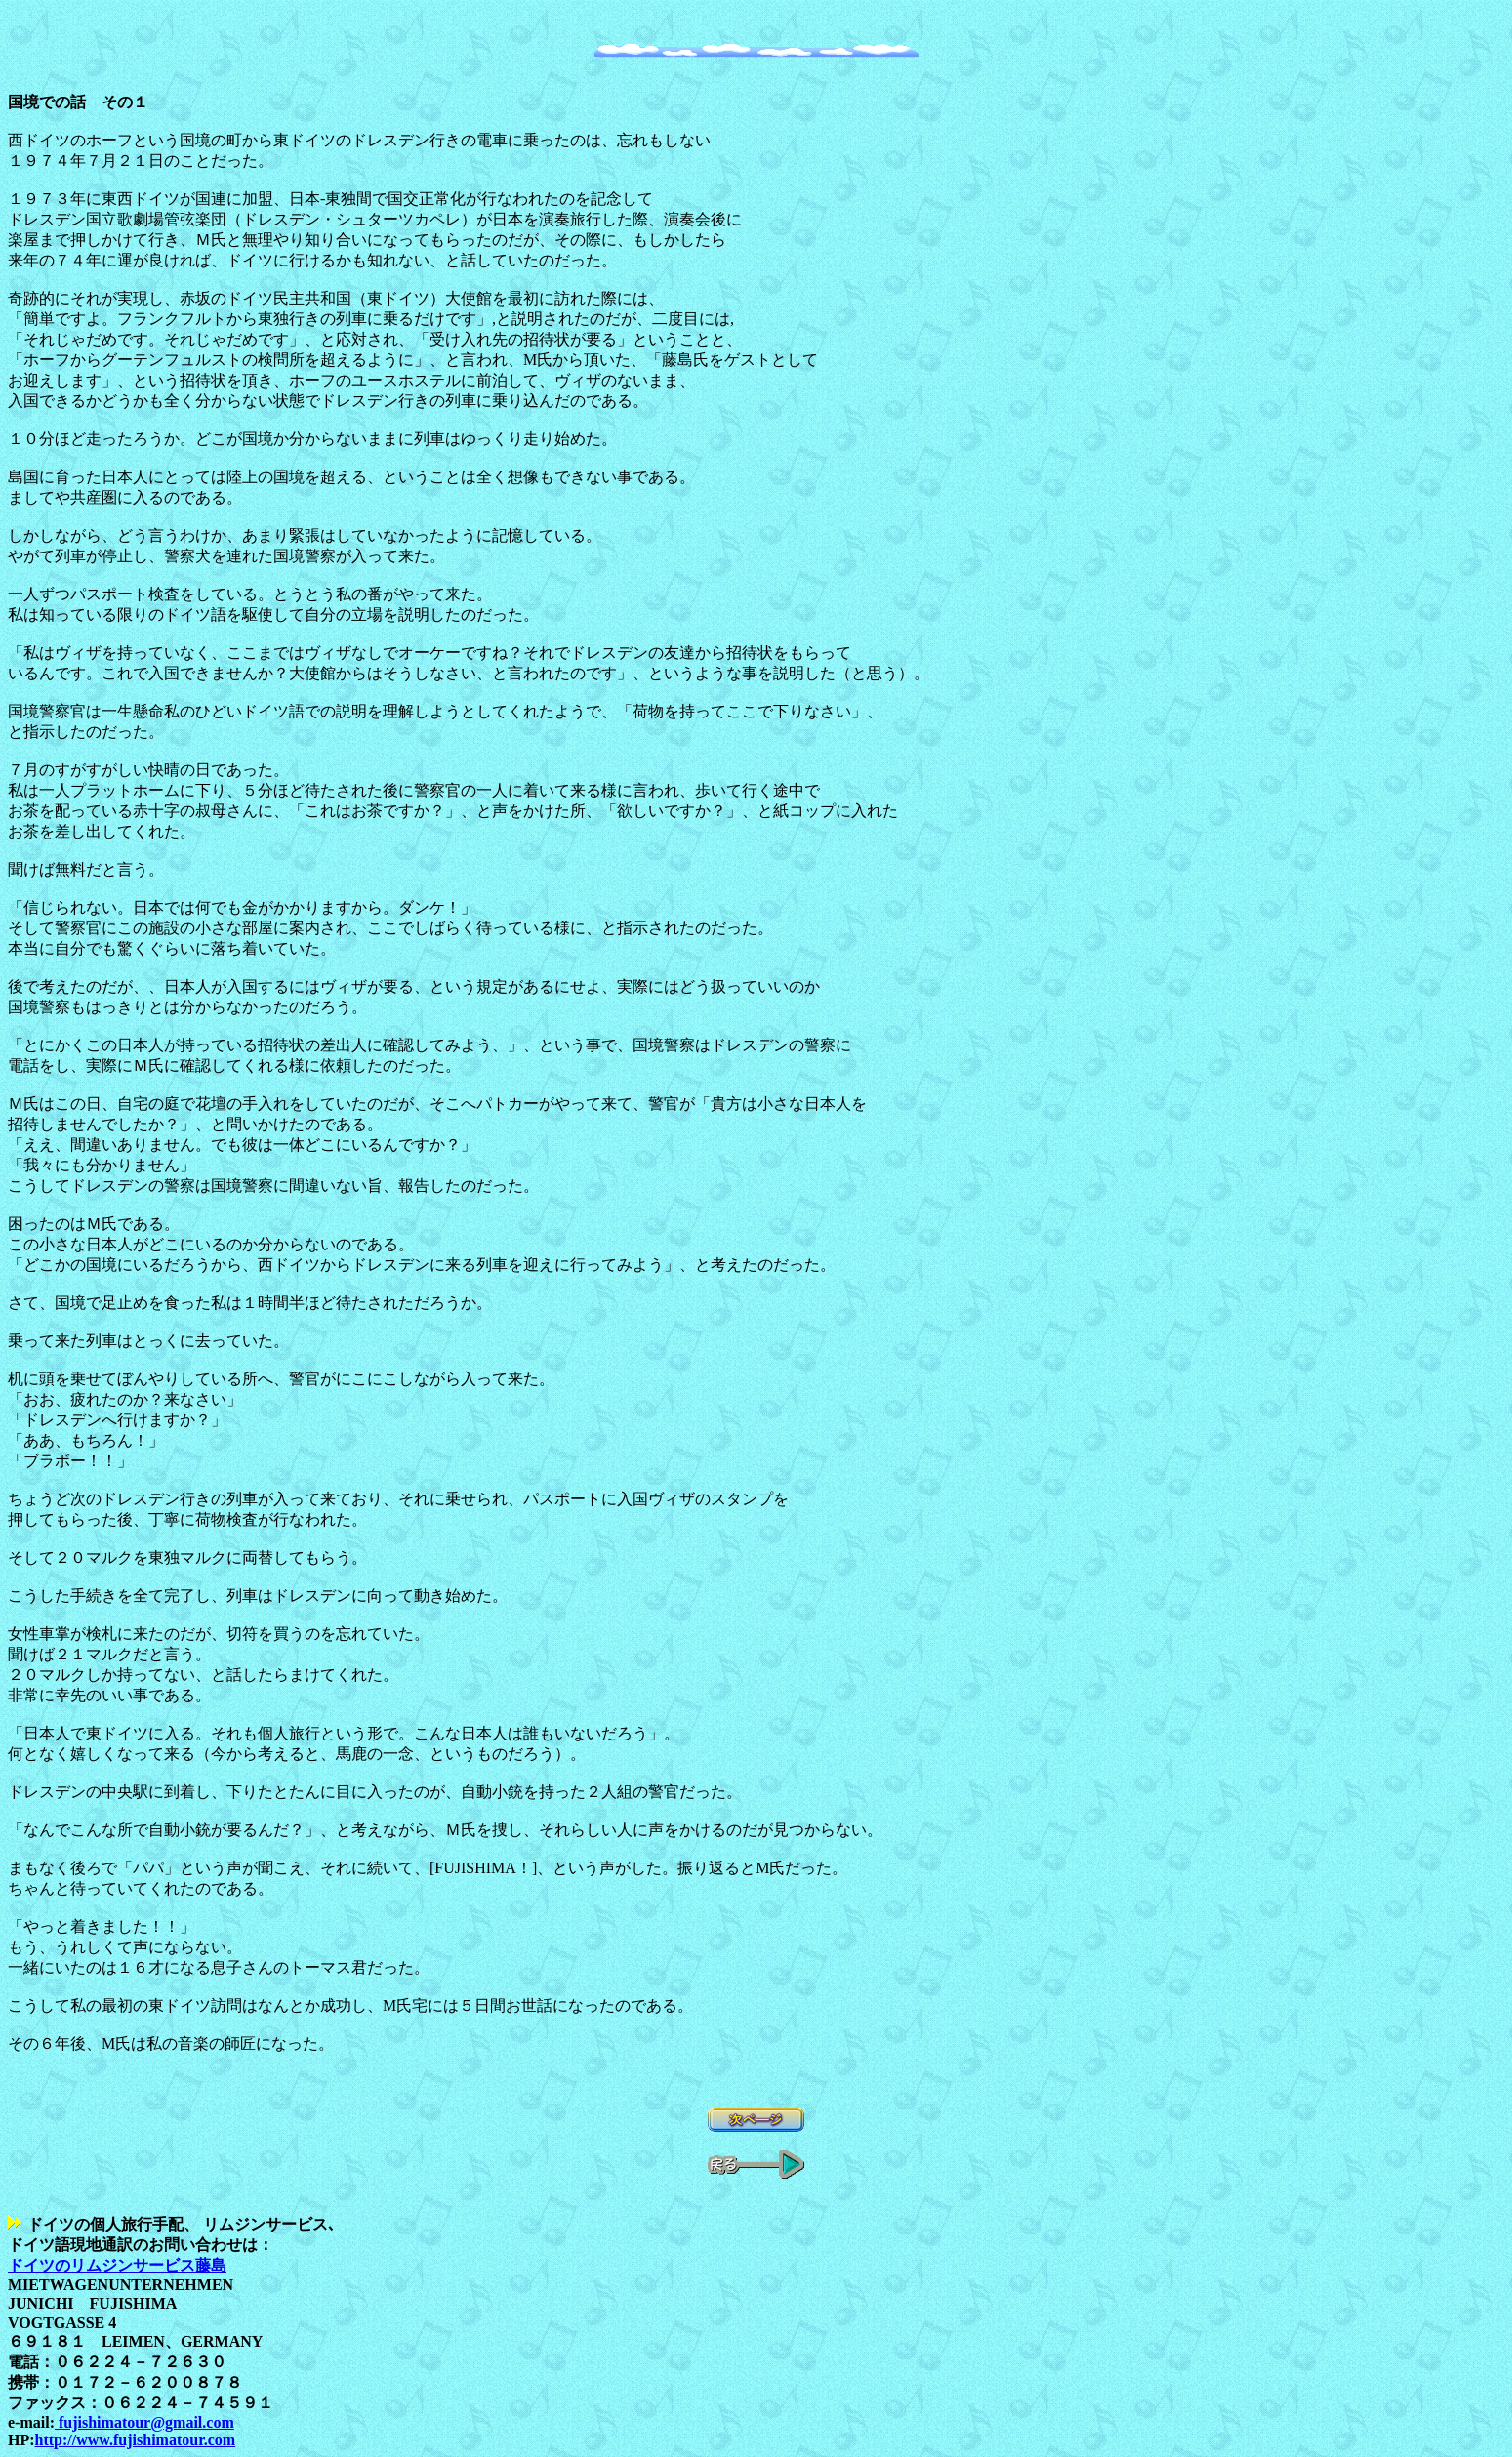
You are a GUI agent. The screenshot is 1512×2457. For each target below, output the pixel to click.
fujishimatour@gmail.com (144, 2422)
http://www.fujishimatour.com (135, 2440)
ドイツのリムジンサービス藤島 (117, 2265)
